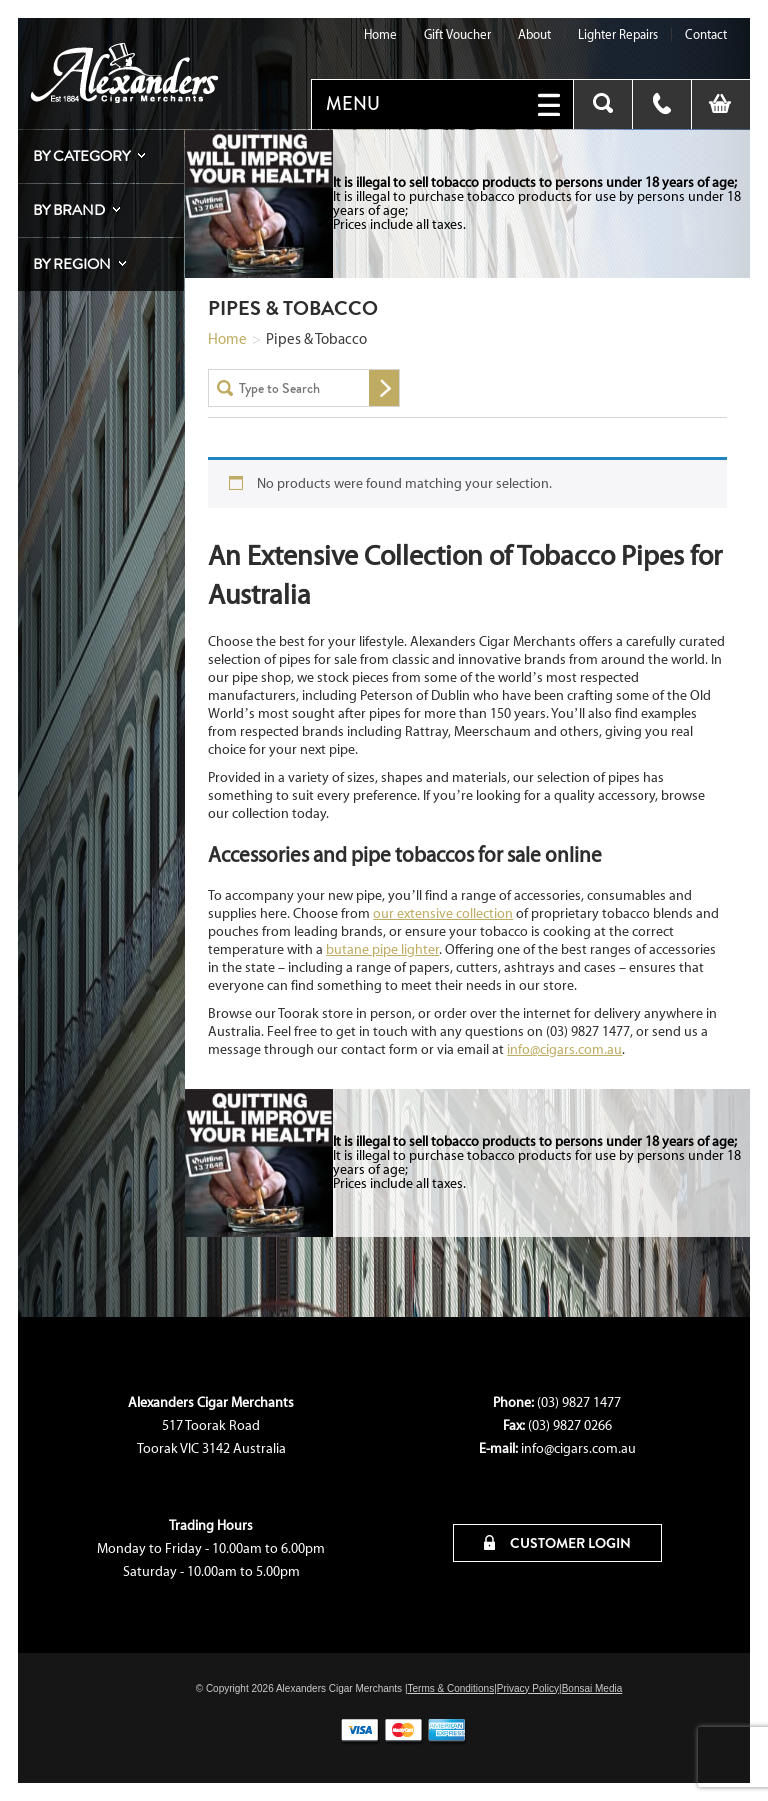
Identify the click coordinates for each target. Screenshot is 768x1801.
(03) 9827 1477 (579, 1402)
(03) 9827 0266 (570, 1425)
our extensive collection (443, 913)
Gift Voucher (457, 34)
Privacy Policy (528, 1688)
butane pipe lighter (382, 949)
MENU (353, 104)
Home (380, 34)
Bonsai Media (592, 1688)
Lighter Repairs (618, 34)
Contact (706, 34)
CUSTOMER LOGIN (557, 1543)
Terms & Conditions (450, 1688)
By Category (81, 156)
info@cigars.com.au (564, 1049)
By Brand (69, 210)
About (534, 34)
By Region (72, 264)
